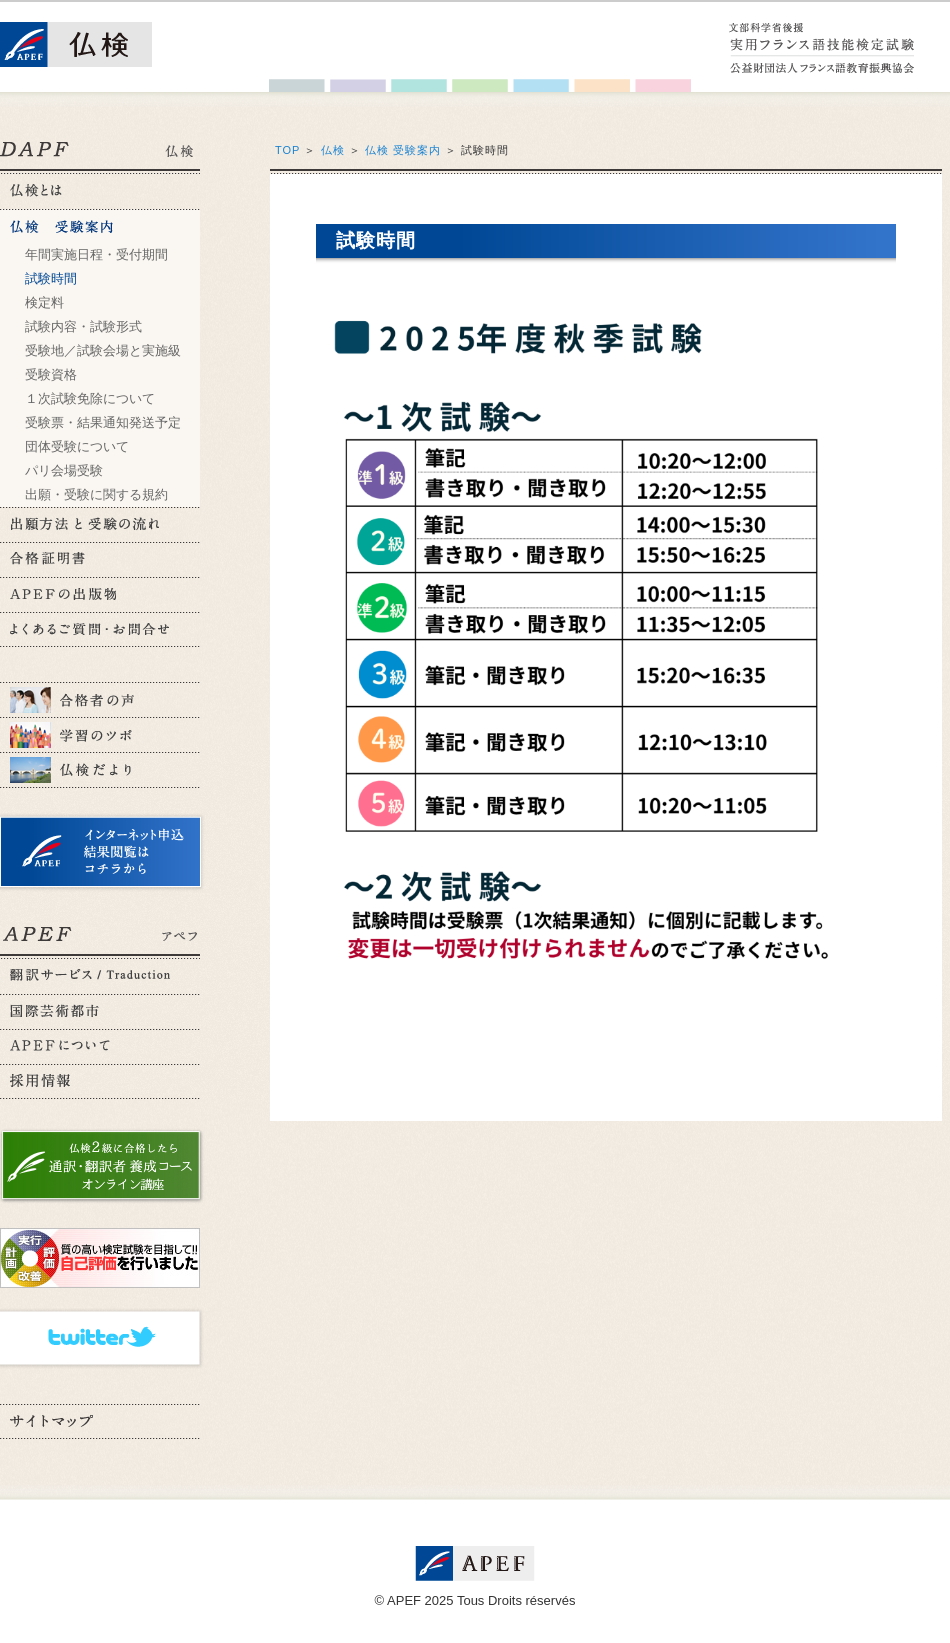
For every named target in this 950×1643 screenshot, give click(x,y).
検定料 (44, 302)
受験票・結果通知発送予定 (103, 422)
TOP (287, 150)
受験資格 (51, 374)
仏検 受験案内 (403, 150)
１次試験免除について (90, 398)
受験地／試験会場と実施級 (103, 350)
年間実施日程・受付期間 (96, 254)
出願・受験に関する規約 (96, 494)
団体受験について (77, 446)
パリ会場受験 (64, 470)
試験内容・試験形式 (83, 326)
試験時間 (51, 278)
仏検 (333, 150)
